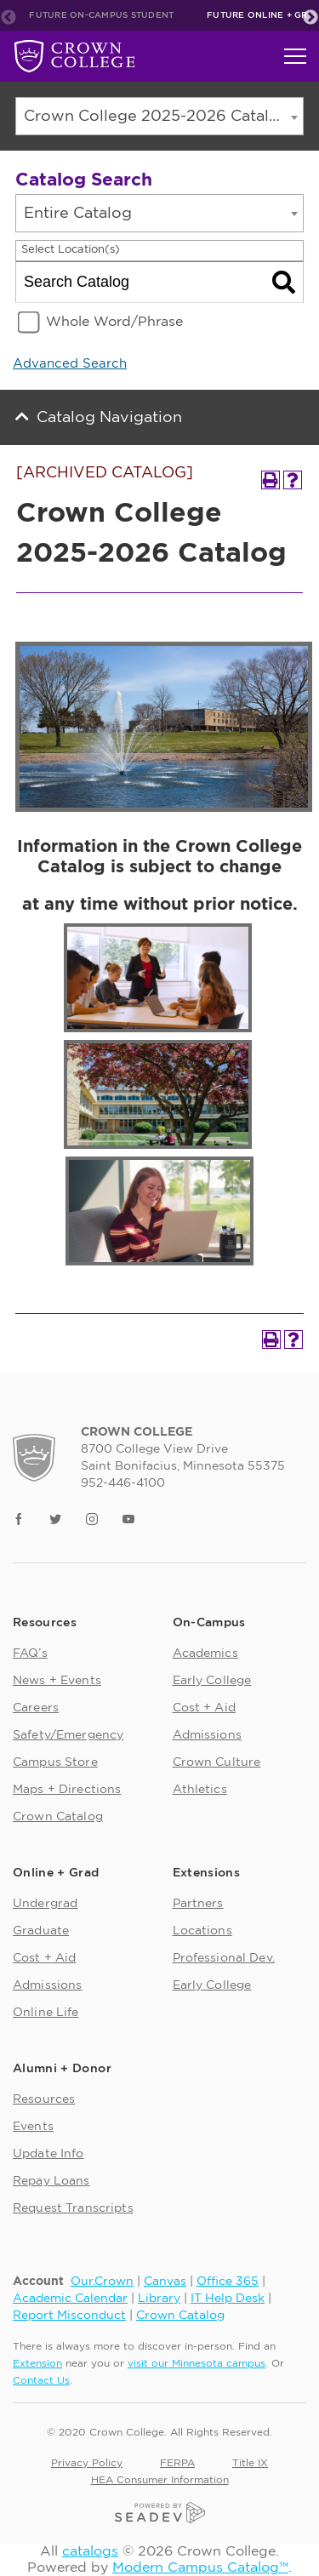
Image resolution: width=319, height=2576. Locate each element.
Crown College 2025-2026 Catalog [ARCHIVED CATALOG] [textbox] (163, 116)
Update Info (48, 2154)
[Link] (19, 1521)
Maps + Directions (67, 1790)
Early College (212, 1681)
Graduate (41, 1931)
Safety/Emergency (68, 1735)
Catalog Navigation (109, 418)
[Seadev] (160, 2511)
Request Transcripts (73, 2208)
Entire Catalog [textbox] (78, 213)
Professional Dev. (224, 1958)
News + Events (57, 1681)
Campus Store (55, 1762)
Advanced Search (70, 363)
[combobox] (159, 116)
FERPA (177, 2463)
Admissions (207, 1735)
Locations (202, 1931)
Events (33, 2127)
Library (159, 2299)
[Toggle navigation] (295, 56)
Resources (44, 2099)
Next (310, 17)
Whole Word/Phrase (114, 321)
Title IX (250, 2463)
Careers (36, 1708)
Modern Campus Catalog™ (200, 2567)
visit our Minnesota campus (196, 2363)
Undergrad (45, 1904)
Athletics (200, 1790)
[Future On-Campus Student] (74, 56)
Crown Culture (217, 1762)
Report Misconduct (69, 2316)
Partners (198, 1904)
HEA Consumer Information (160, 2480)
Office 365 (228, 2282)
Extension (37, 2363)
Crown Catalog (58, 1817)
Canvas (165, 2282)
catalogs (90, 2551)
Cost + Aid (204, 1708)
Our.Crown (102, 2282)
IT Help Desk (228, 2299)
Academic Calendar (70, 2299)
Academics (205, 1653)
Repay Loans (51, 2181)
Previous (8, 17)
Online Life (46, 2013)
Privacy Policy (86, 2463)
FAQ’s (30, 1653)
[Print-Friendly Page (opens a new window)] (270, 480)
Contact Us (41, 2380)
